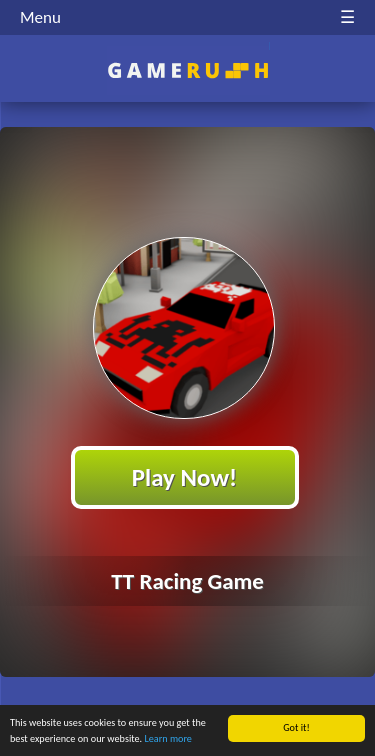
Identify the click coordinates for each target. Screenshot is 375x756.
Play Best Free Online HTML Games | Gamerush (187, 70)
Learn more (168, 738)
